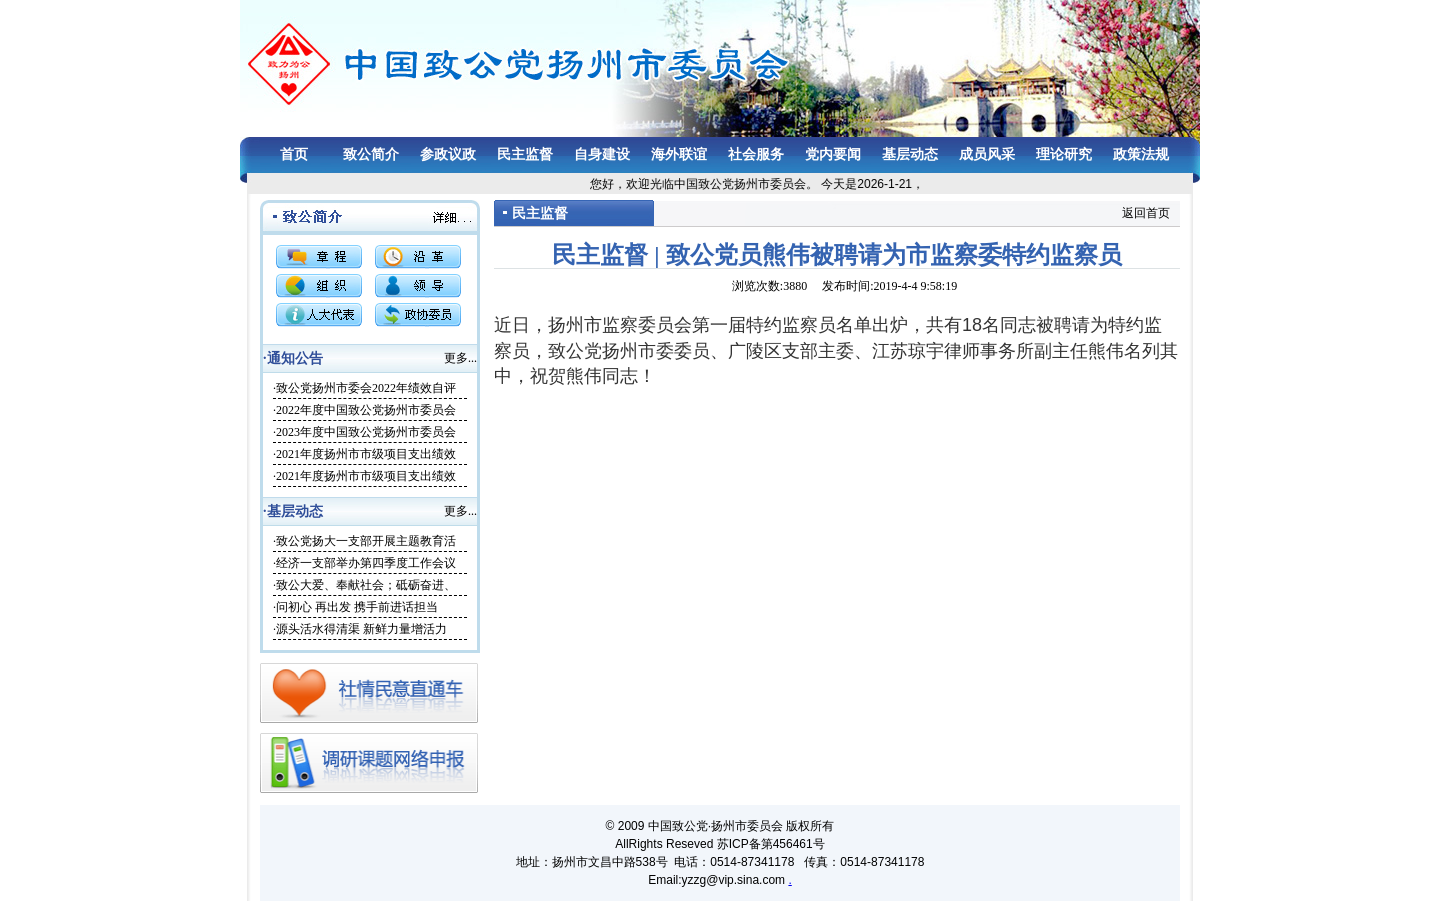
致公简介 (371, 154)
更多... (460, 358)
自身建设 (602, 154)
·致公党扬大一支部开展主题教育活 (364, 541)
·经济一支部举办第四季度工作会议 (364, 563)
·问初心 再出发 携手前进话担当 (355, 607)
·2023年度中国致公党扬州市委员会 (364, 432)
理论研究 (1064, 154)
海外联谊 (679, 154)
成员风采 (987, 154)
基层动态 (910, 154)
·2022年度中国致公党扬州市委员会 (364, 410)
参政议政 (448, 154)
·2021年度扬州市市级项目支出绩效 (364, 454)
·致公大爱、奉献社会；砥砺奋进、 (364, 585)
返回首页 (1146, 213)
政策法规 (1141, 154)
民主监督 (525, 154)
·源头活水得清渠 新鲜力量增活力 (360, 629)
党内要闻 (833, 154)
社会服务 (756, 154)
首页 (294, 154)
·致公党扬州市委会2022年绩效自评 (364, 388)
